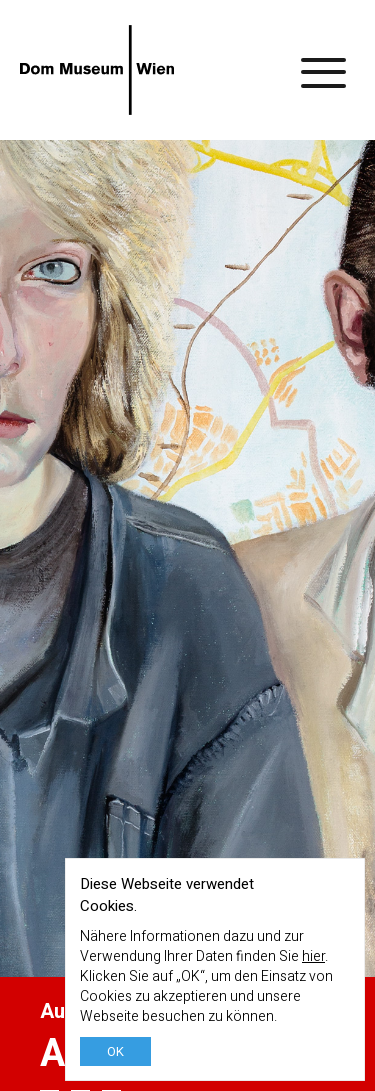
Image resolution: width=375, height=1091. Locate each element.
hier (313, 956)
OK (115, 1051)
